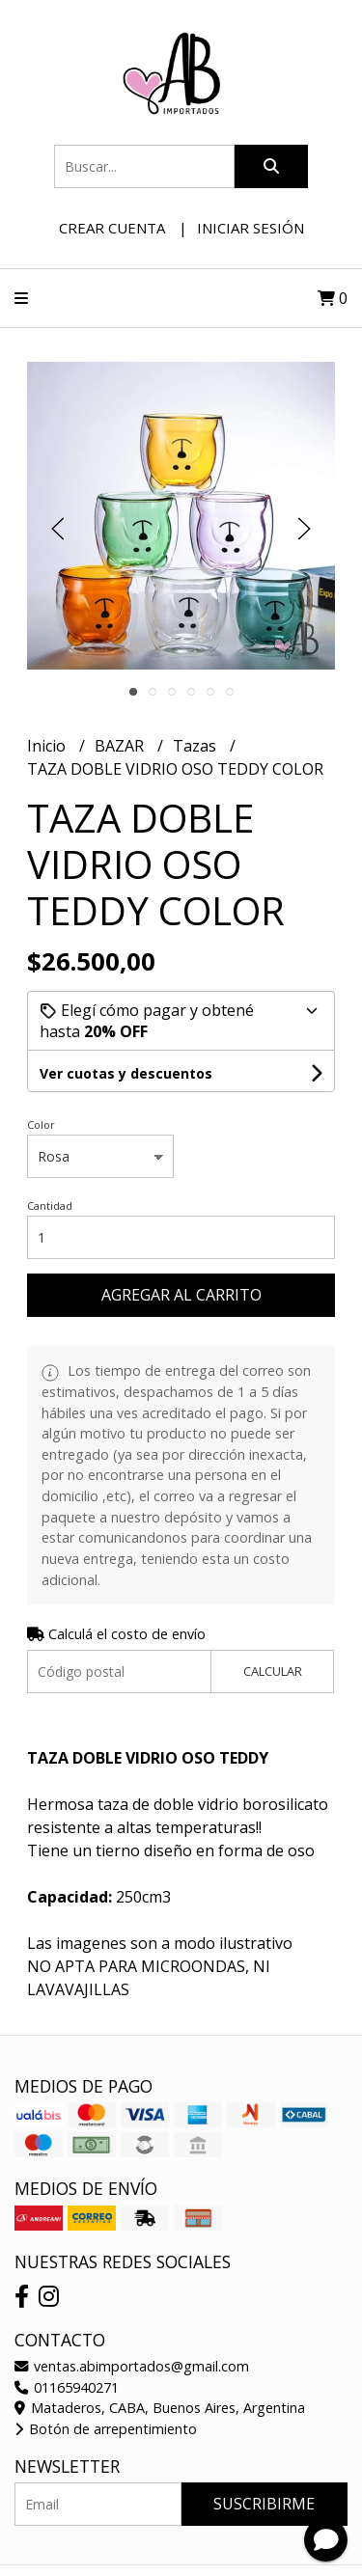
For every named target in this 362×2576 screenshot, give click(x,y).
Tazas (196, 745)
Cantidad (49, 1205)
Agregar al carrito (181, 1294)
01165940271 (66, 2387)
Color (41, 1124)
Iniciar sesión (250, 227)
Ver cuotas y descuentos (126, 1073)
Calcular (272, 1671)
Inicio (48, 745)
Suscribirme (264, 2503)
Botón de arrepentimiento (105, 2429)
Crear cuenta (112, 227)
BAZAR (121, 745)
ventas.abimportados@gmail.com (131, 2366)
